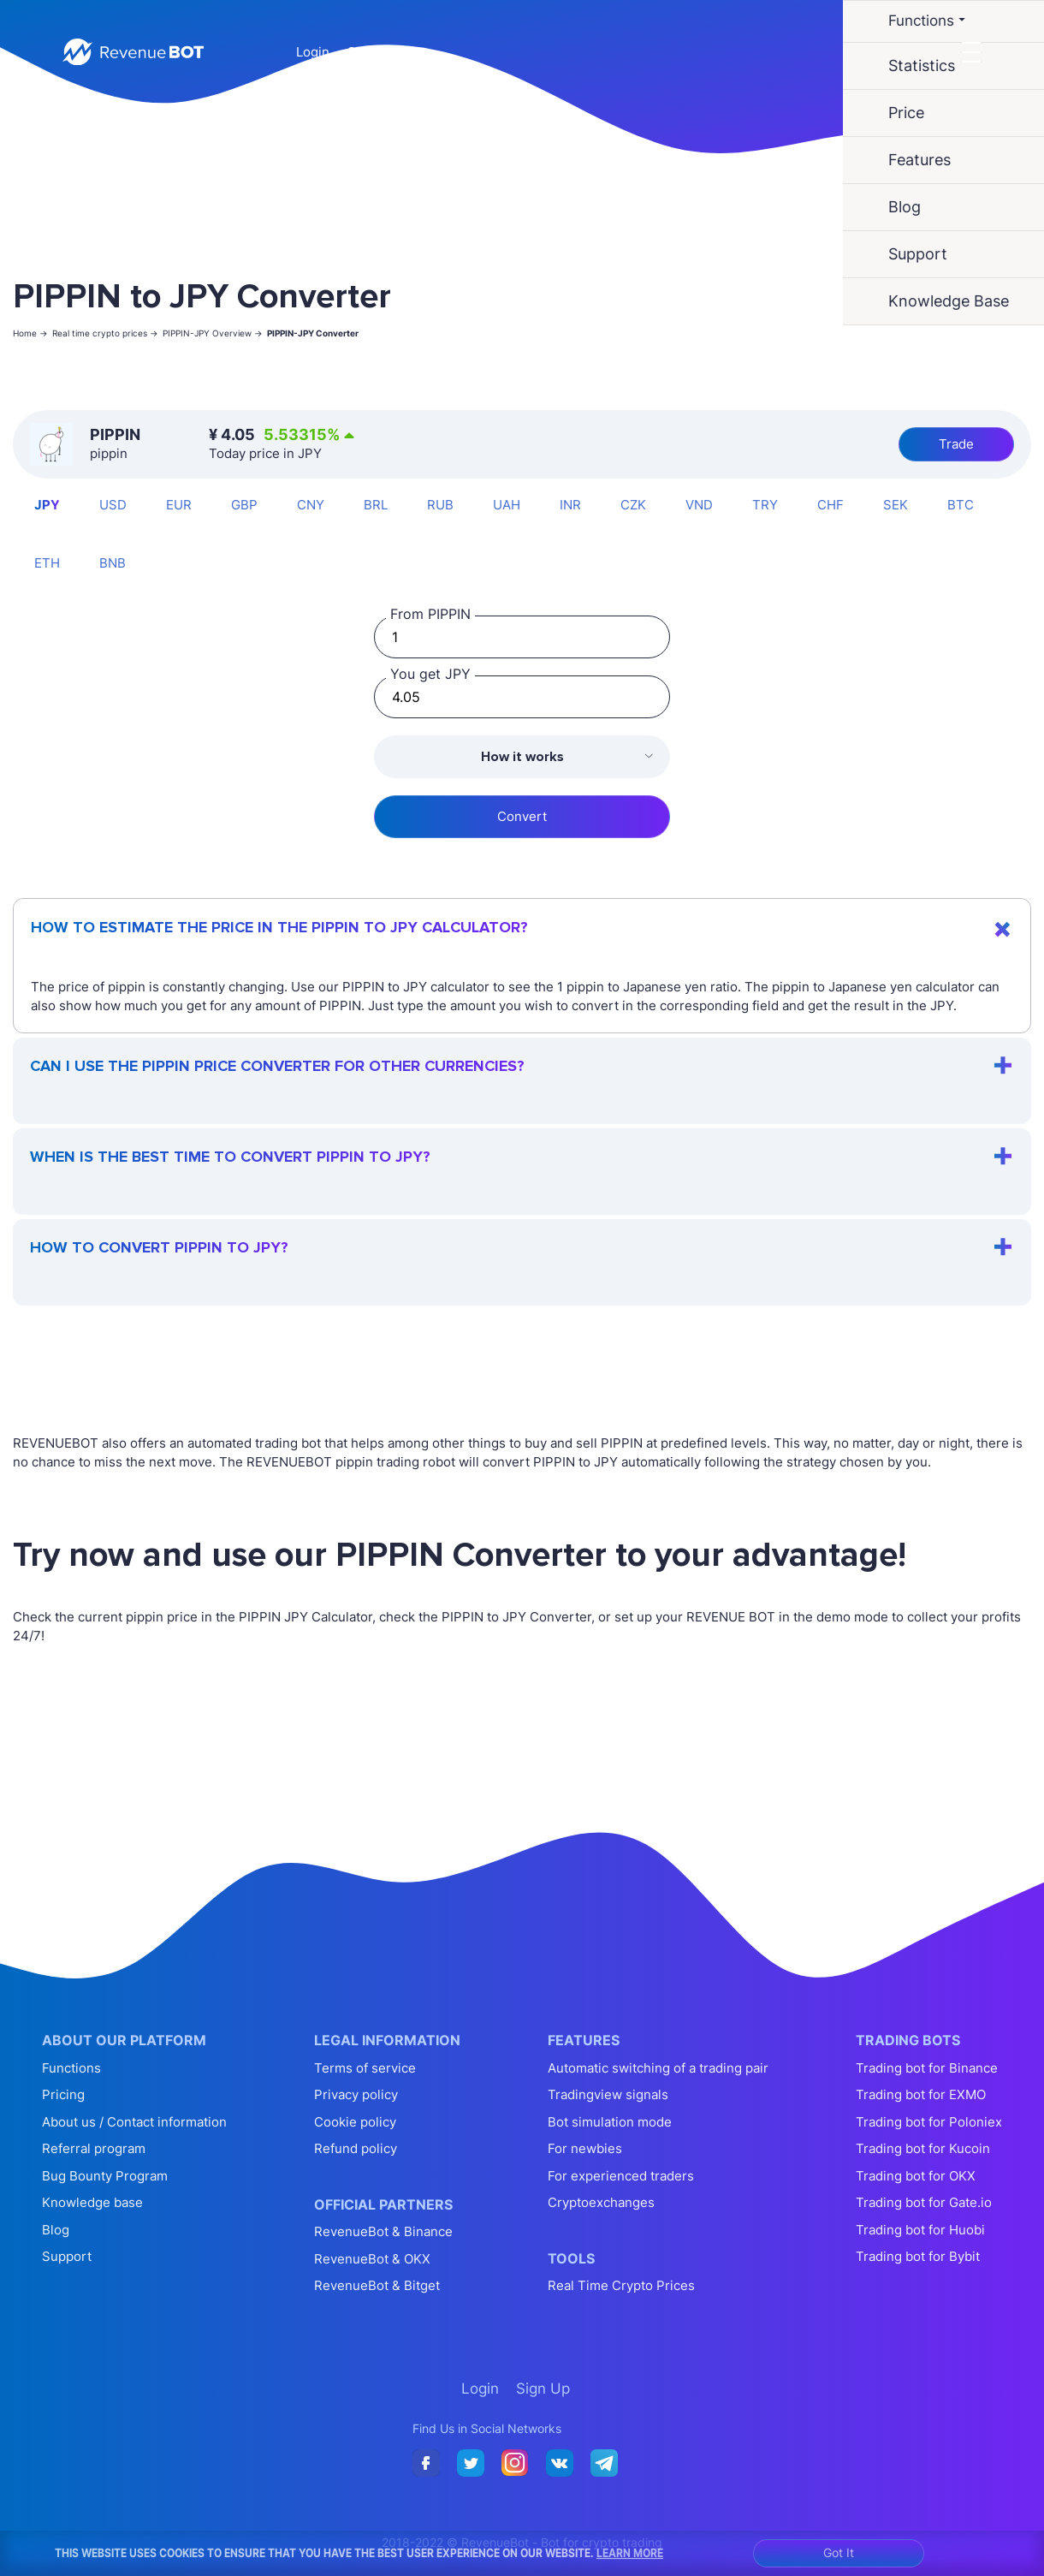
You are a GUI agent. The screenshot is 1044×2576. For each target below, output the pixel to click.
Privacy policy (356, 2094)
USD (113, 505)
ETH (47, 563)
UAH (506, 505)
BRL (376, 505)
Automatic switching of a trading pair (658, 2068)
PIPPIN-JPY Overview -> (213, 333)
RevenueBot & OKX (372, 2259)
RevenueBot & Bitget (377, 2285)
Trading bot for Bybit (918, 2256)
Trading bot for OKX (916, 2176)
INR (570, 505)
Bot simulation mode (610, 2122)
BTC (960, 505)
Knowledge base (92, 2202)
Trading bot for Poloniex (929, 2122)
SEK (895, 505)
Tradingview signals (608, 2094)
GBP (244, 505)
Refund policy (355, 2148)
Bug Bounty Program (105, 2176)
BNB (112, 563)
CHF (830, 505)
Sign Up (371, 52)
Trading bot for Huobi (920, 2230)
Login (312, 52)
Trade (956, 444)
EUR (179, 505)
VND (699, 505)
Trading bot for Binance (927, 2068)
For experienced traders (621, 2176)
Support (67, 2256)
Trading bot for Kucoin (923, 2148)
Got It (838, 2552)
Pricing (63, 2094)
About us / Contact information (134, 2122)
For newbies (585, 2148)
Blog (55, 2230)
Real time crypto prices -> (105, 333)
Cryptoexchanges (601, 2202)
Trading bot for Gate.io (924, 2202)
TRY (765, 505)
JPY (47, 505)
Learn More (629, 2553)
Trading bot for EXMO (921, 2094)
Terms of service (365, 2068)
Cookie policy (355, 2122)
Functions (71, 2068)
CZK (633, 505)
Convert (522, 816)
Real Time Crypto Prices (621, 2285)
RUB (440, 505)
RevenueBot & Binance (383, 2231)
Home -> (30, 333)
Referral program (93, 2148)
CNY (310, 505)
